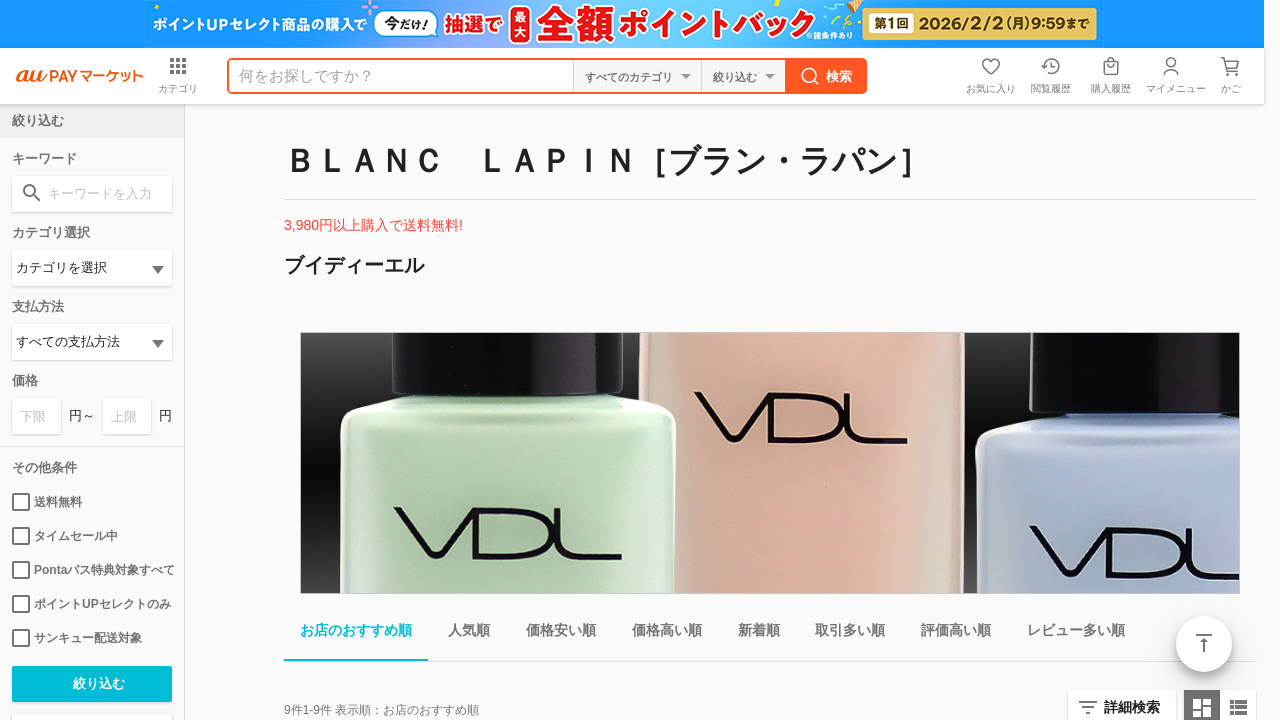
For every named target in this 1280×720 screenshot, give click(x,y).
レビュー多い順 (1068, 633)
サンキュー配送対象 (77, 638)
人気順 (461, 633)
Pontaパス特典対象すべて (92, 570)
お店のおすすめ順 (348, 633)
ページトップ (1204, 644)
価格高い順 (659, 633)
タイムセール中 (65, 536)
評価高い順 (948, 633)
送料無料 (47, 502)
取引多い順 (842, 633)
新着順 (751, 633)
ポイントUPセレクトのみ (91, 604)
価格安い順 (553, 633)
